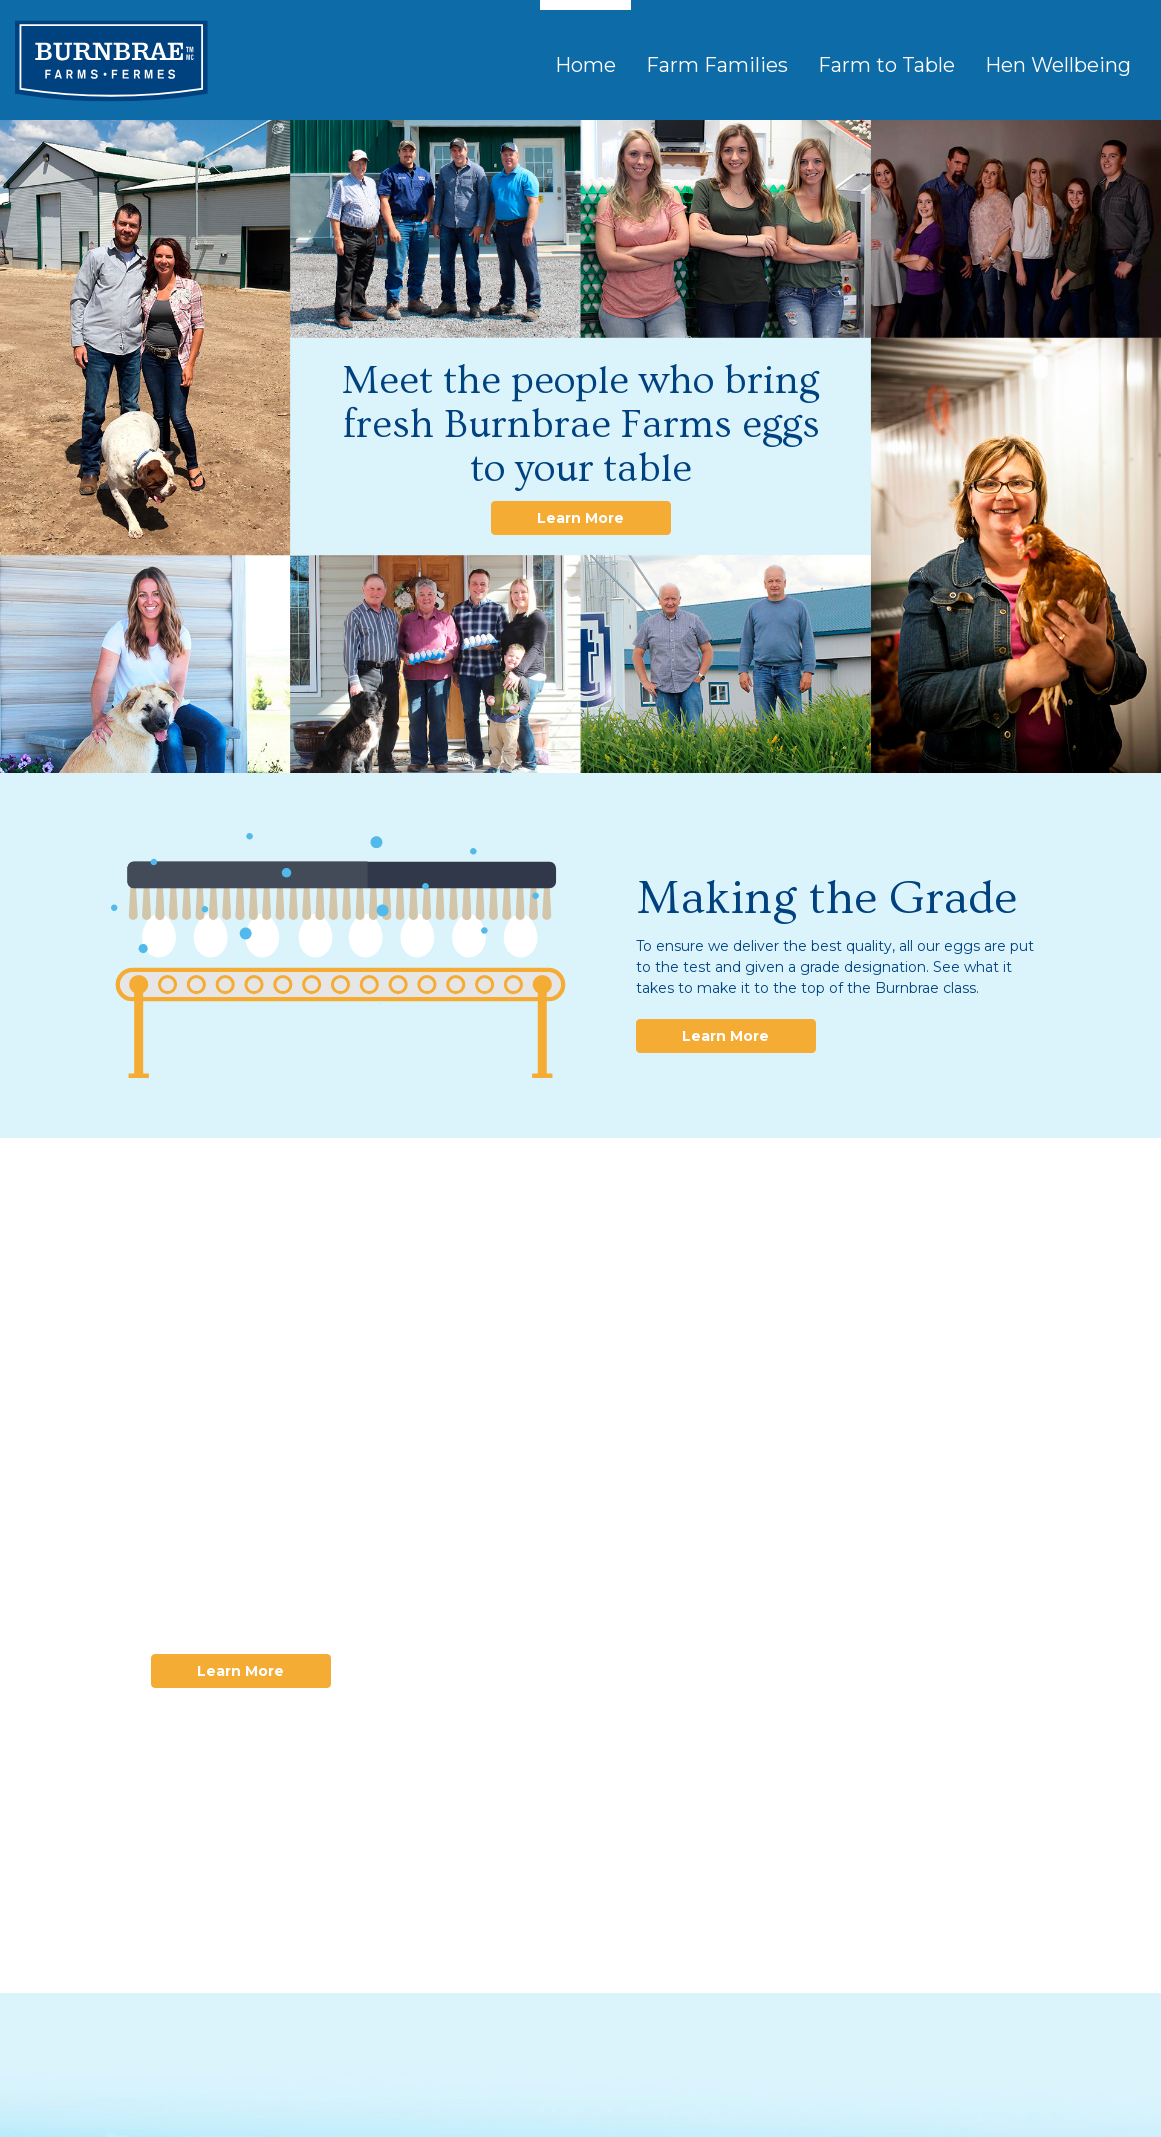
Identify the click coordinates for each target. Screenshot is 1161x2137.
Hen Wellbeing (1058, 65)
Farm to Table (886, 65)
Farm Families (717, 65)
